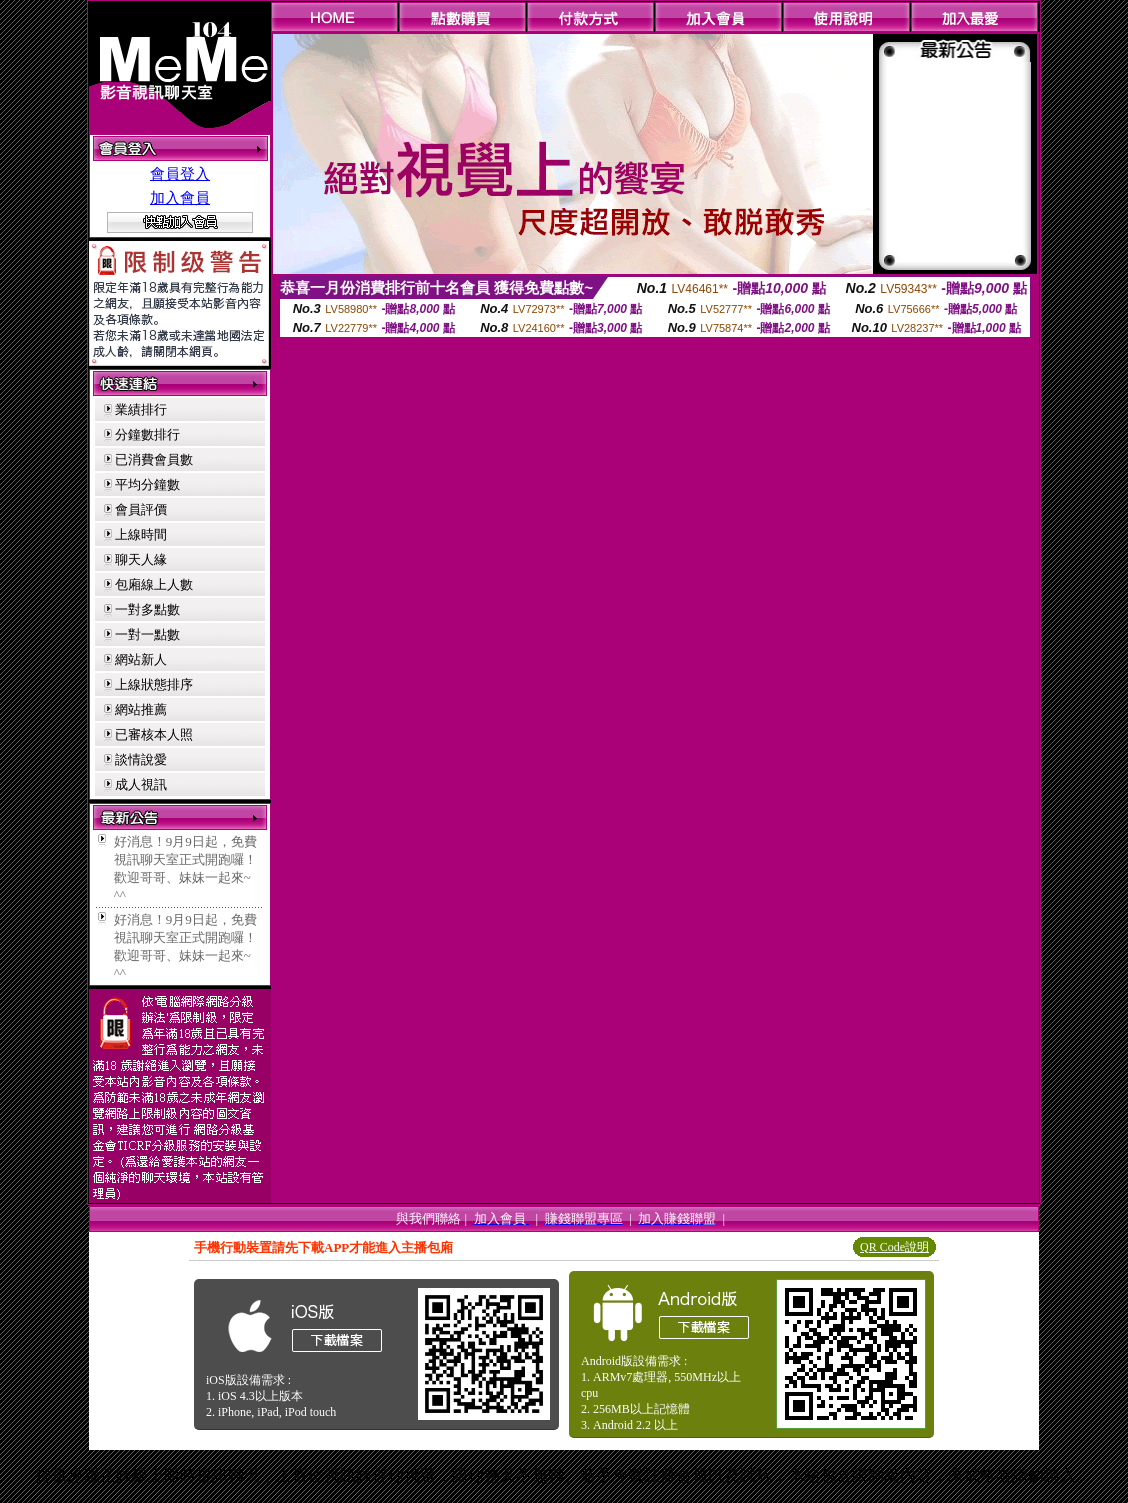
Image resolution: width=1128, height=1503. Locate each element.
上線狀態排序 (154, 684)
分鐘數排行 (147, 434)
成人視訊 (141, 784)
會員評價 (141, 509)
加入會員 (180, 198)
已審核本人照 (154, 734)
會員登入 (180, 174)
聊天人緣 (141, 559)
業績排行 (141, 409)
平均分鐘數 (147, 484)
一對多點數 (147, 609)
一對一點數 (147, 634)
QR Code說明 (894, 1247)
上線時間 (141, 534)
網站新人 (141, 659)
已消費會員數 (154, 459)
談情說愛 (141, 759)
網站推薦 (141, 709)
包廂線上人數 (154, 584)
